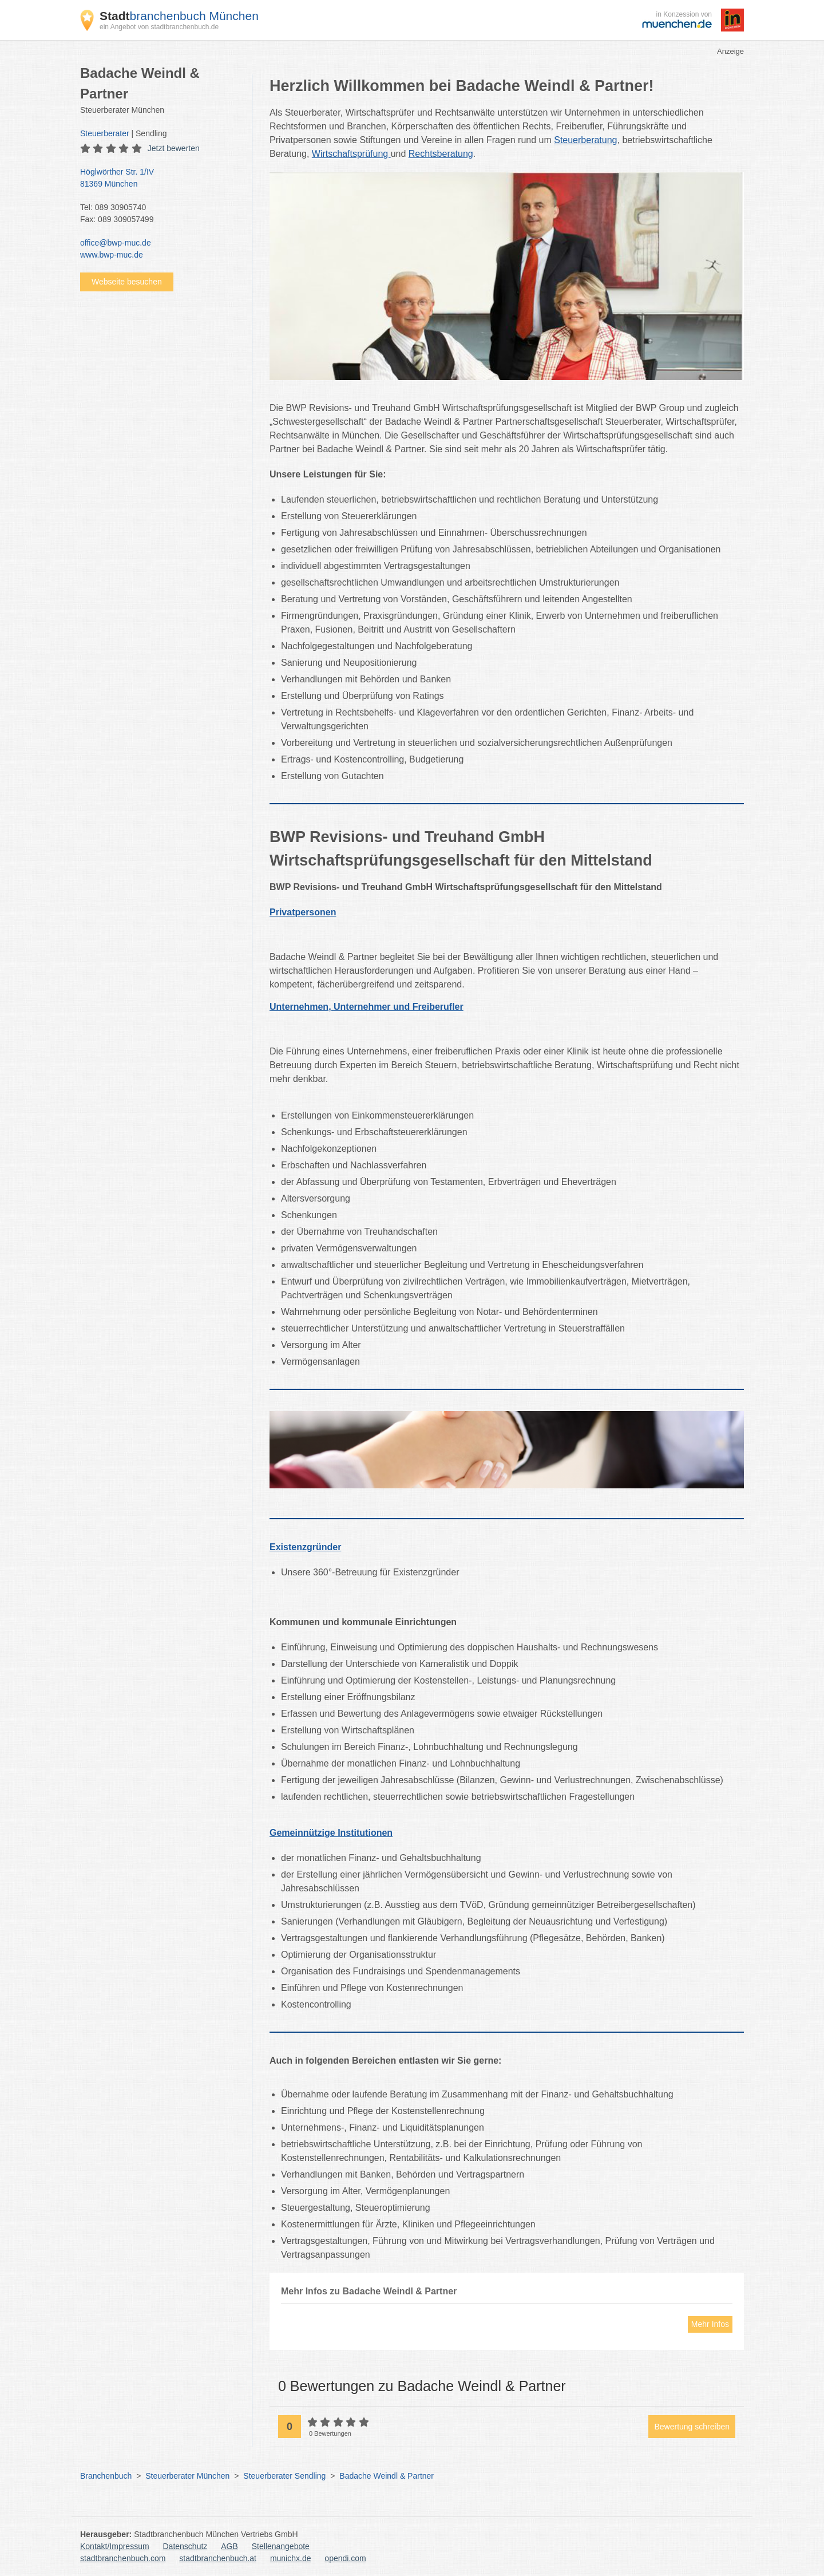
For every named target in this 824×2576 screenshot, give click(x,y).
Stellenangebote (281, 2546)
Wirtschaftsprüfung (351, 154)
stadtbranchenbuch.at (217, 2558)
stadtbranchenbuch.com (122, 2558)
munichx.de (290, 2558)
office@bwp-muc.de (115, 242)
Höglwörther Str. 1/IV (160, 178)
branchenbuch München (179, 15)
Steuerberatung (585, 140)
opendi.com (345, 2558)
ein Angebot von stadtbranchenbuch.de (159, 27)
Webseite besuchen (127, 281)
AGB (229, 2546)
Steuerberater (104, 133)
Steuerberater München (187, 2475)
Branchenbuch (106, 2475)
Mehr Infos (710, 2324)
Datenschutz (185, 2546)
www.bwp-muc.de (111, 254)
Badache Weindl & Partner (386, 2475)
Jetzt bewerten (174, 148)
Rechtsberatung (441, 154)
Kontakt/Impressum (114, 2546)
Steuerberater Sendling (284, 2475)
